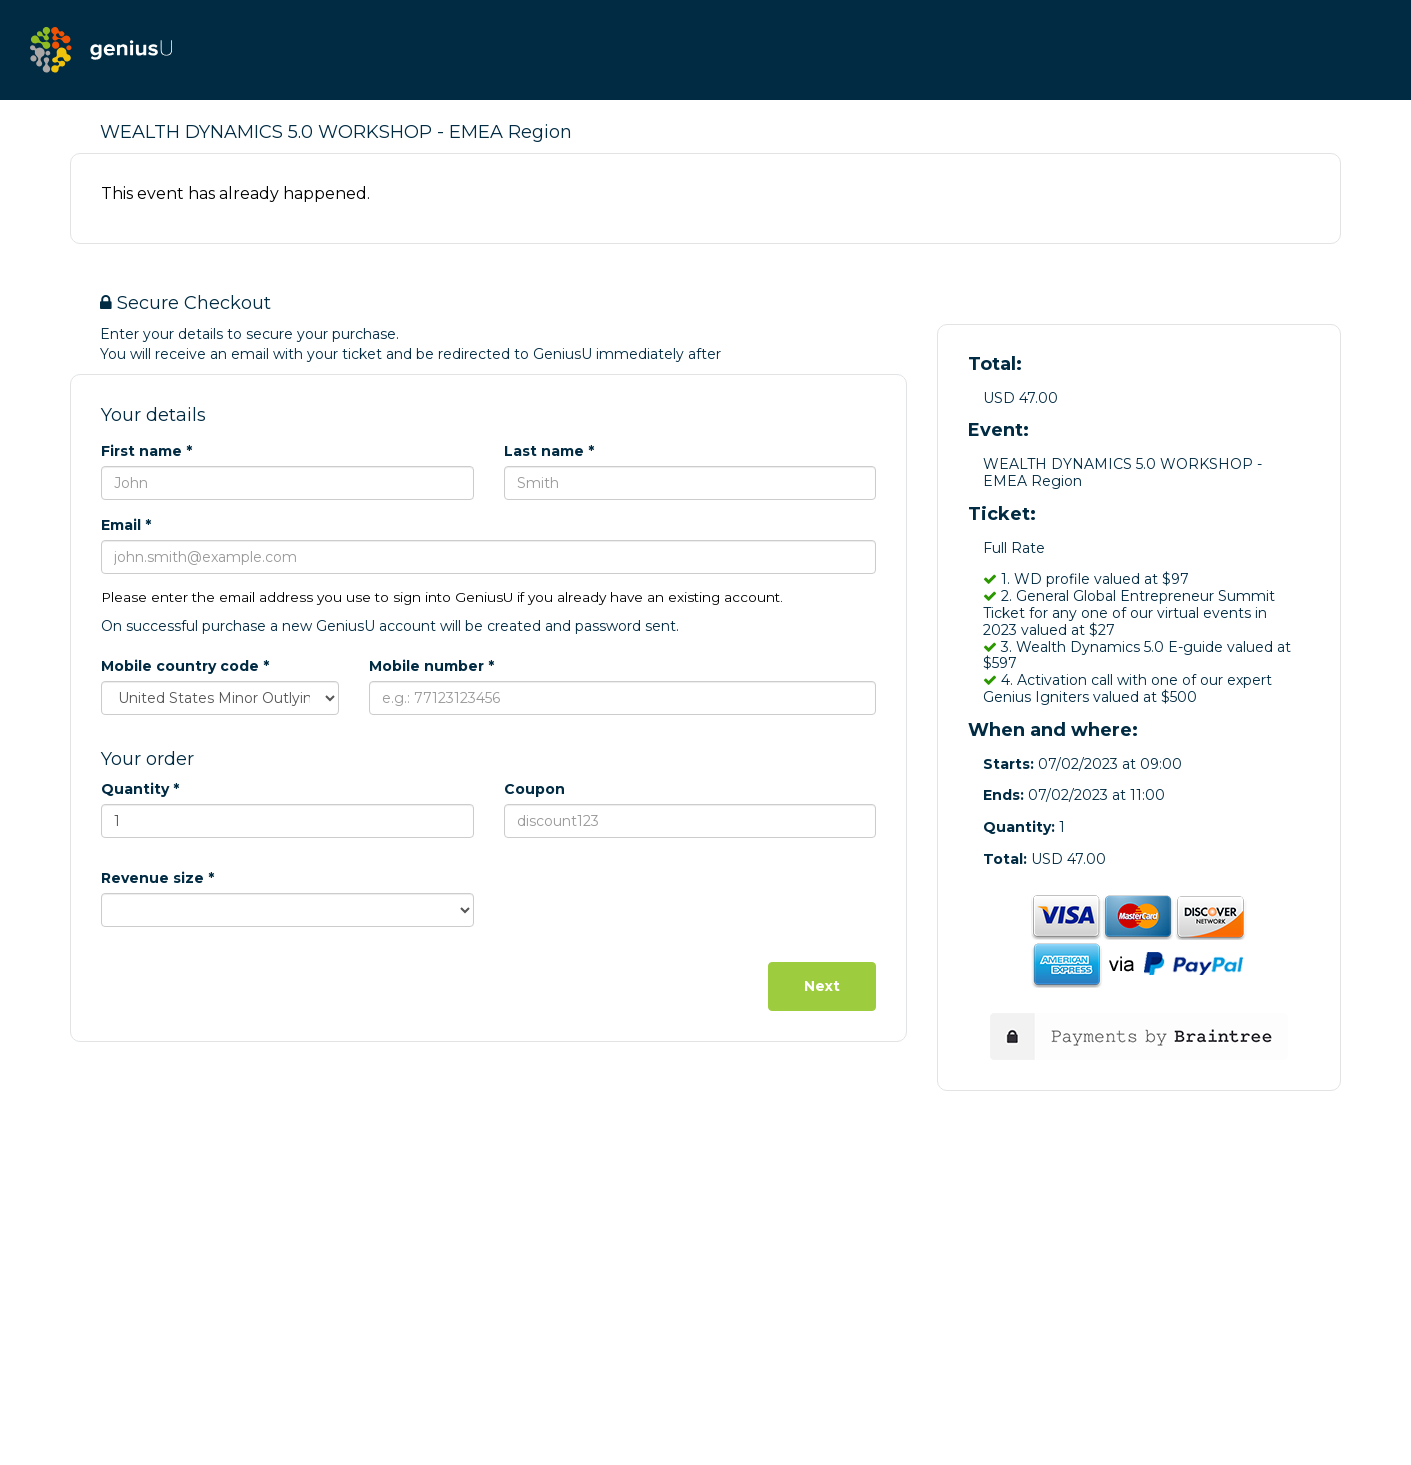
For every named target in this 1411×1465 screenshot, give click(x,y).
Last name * (549, 451)
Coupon (534, 789)
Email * (126, 525)
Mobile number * (431, 666)
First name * (146, 451)
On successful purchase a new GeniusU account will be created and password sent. (390, 626)
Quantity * (140, 789)
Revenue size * (157, 878)
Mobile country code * (185, 666)
